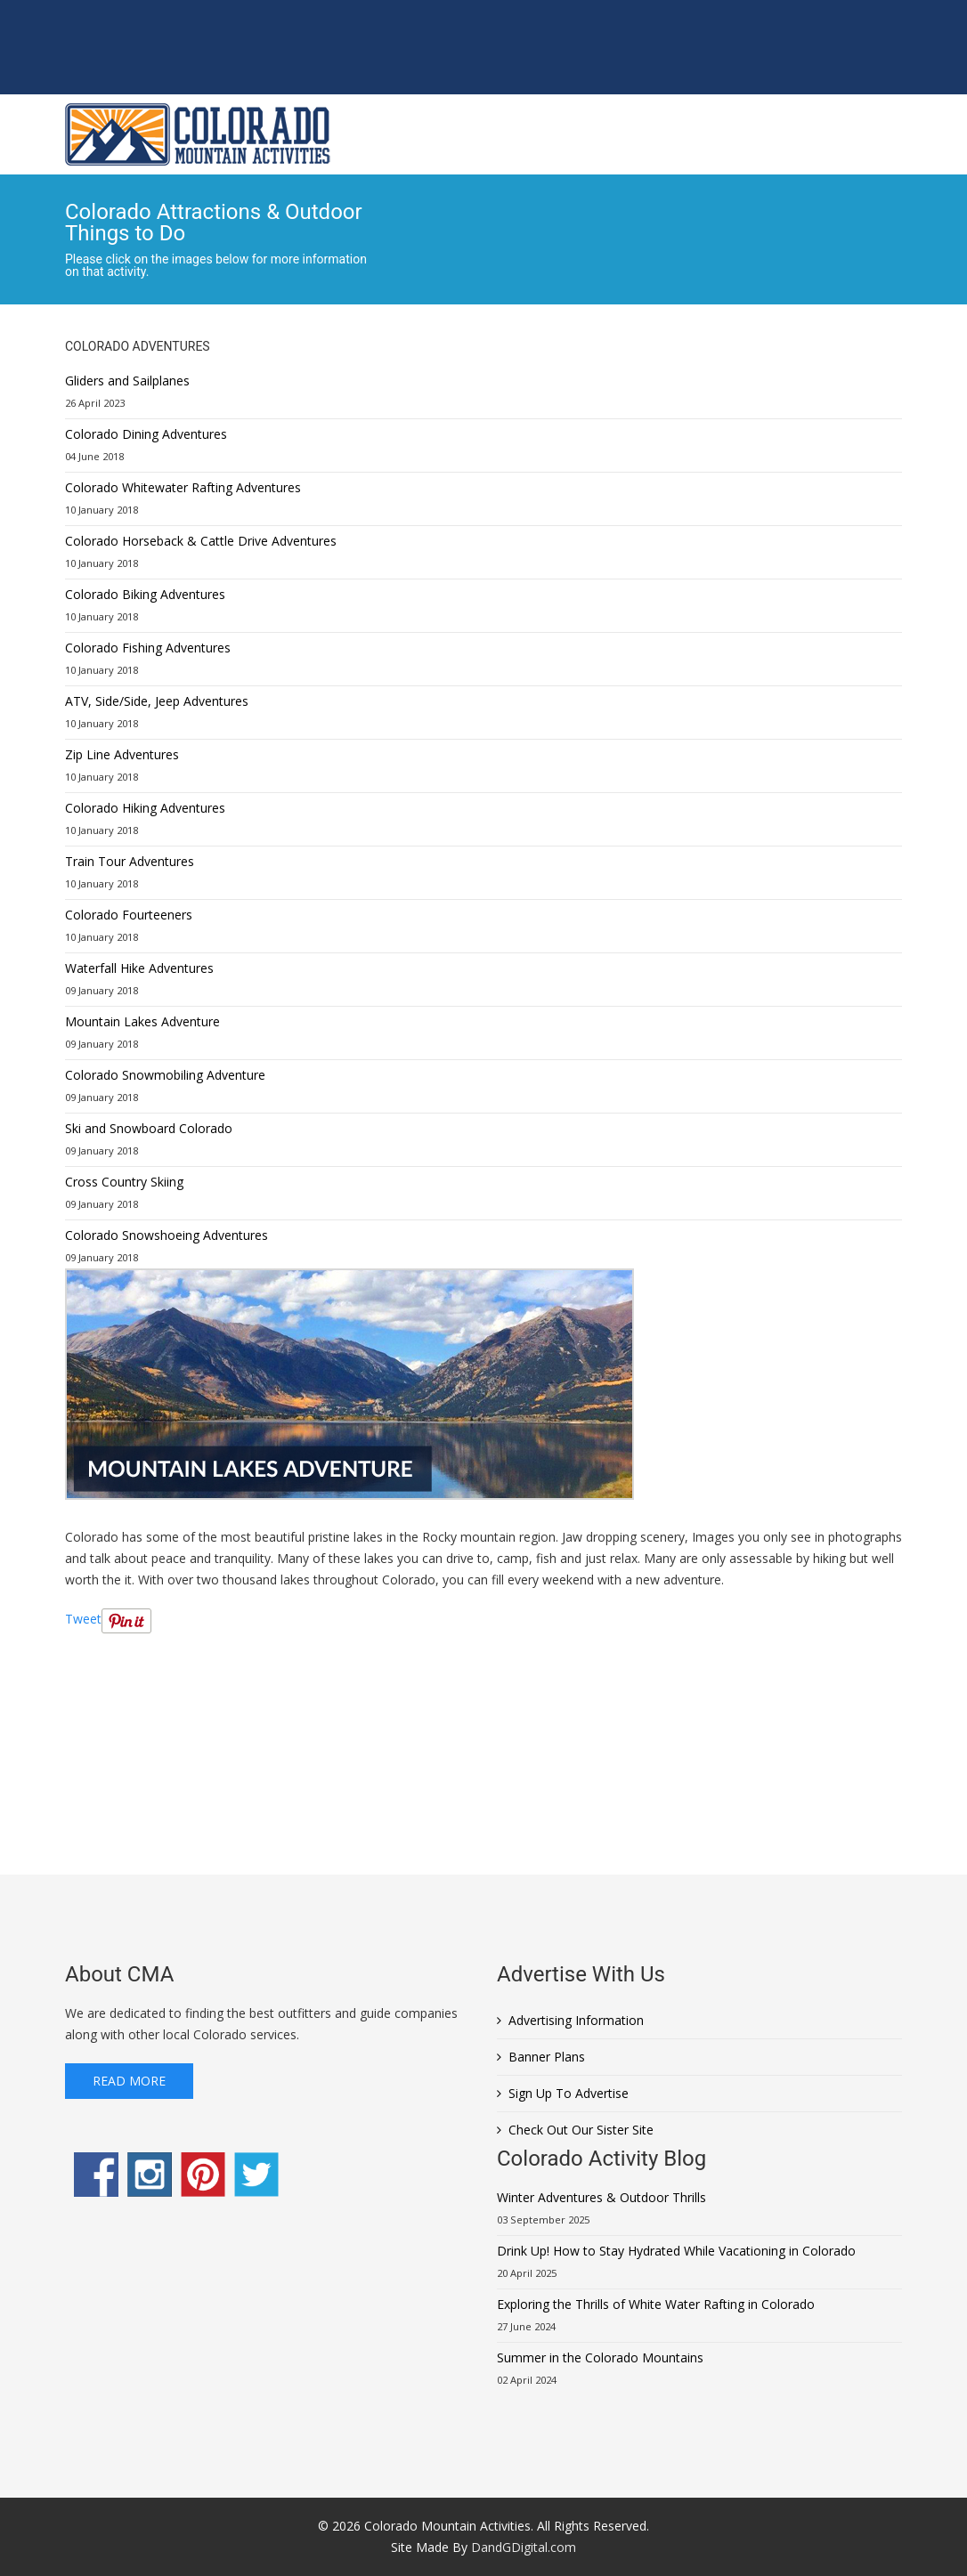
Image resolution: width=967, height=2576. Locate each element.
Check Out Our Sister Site (581, 2129)
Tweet (83, 1618)
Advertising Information (576, 2020)
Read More (129, 2080)
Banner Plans (546, 2056)
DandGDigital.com (523, 2547)
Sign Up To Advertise (568, 2093)
